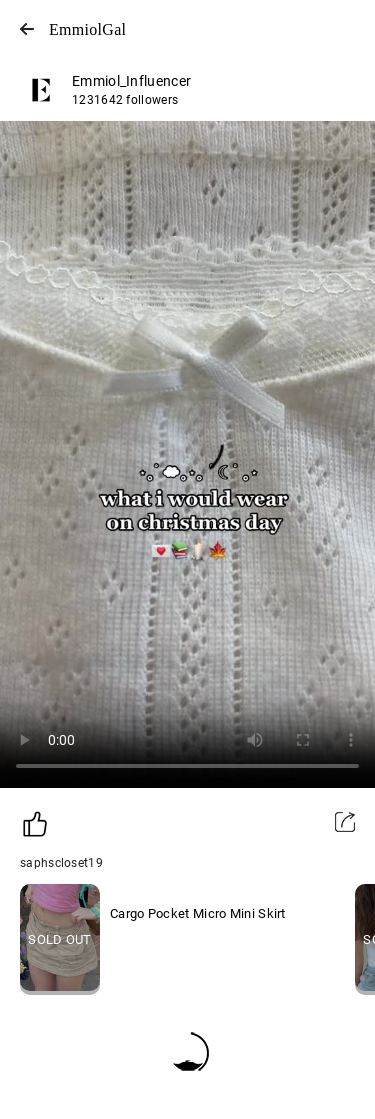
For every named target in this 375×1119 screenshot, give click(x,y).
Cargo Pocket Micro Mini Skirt (198, 913)
